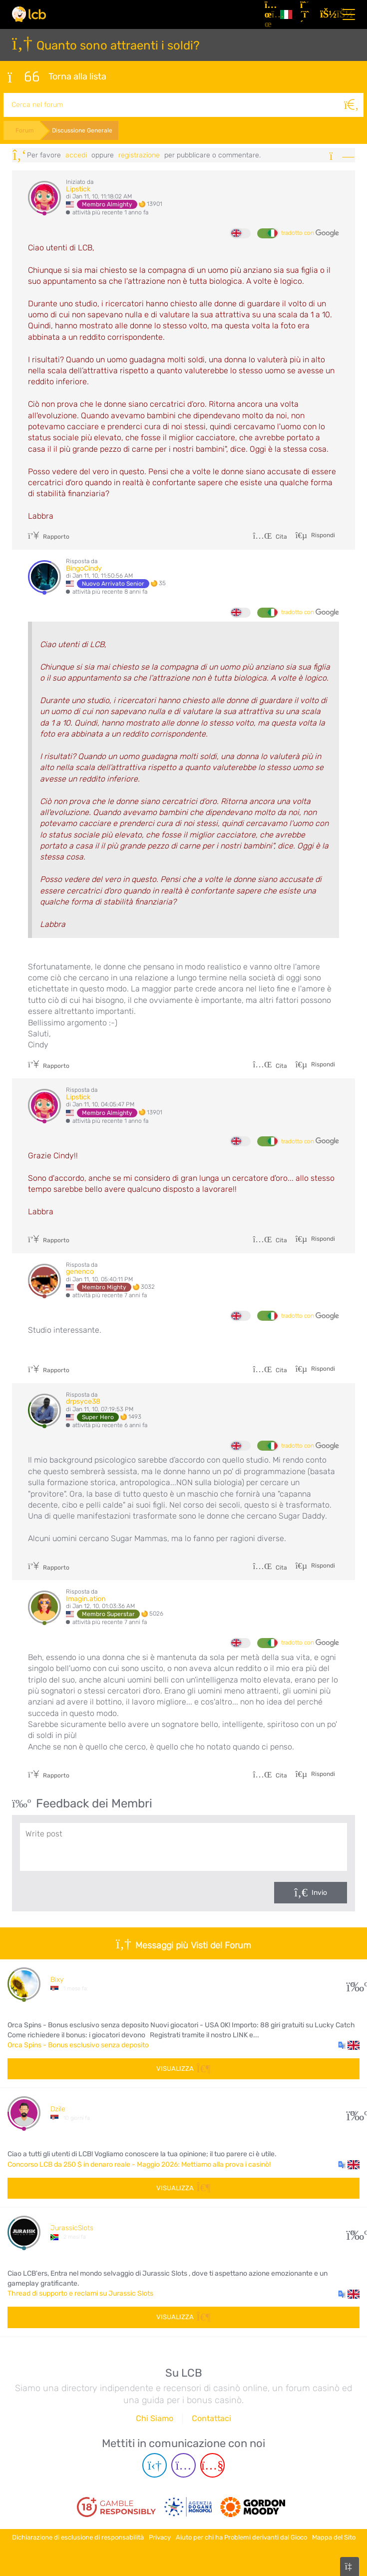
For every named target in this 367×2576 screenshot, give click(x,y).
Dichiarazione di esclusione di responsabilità (78, 2537)
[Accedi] (326, 14)
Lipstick (78, 189)
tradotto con (310, 233)
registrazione (139, 155)
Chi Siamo (154, 2418)
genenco (80, 1271)
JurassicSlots (71, 2228)
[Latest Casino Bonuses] (29, 14)
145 (353, 2113)
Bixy (56, 1979)
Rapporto (48, 536)
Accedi (76, 155)
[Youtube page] (212, 2465)
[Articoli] (268, 14)
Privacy (160, 2537)
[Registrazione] (306, 14)
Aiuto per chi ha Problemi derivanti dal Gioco (241, 2537)
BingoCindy (84, 568)
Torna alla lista (56, 77)
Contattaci (211, 2418)
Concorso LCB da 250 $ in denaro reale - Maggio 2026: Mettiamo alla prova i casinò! (139, 2164)
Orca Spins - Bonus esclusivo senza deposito (78, 2045)
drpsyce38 (83, 1401)
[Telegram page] (154, 2465)
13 (353, 1984)
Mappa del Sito (334, 2537)
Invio (319, 1892)
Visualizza (183, 2068)
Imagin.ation (85, 1599)
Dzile (57, 2109)
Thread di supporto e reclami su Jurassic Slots (80, 2293)
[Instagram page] (183, 2465)
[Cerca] (352, 105)
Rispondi (322, 535)
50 (353, 2232)
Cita (270, 536)
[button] (349, 2045)
